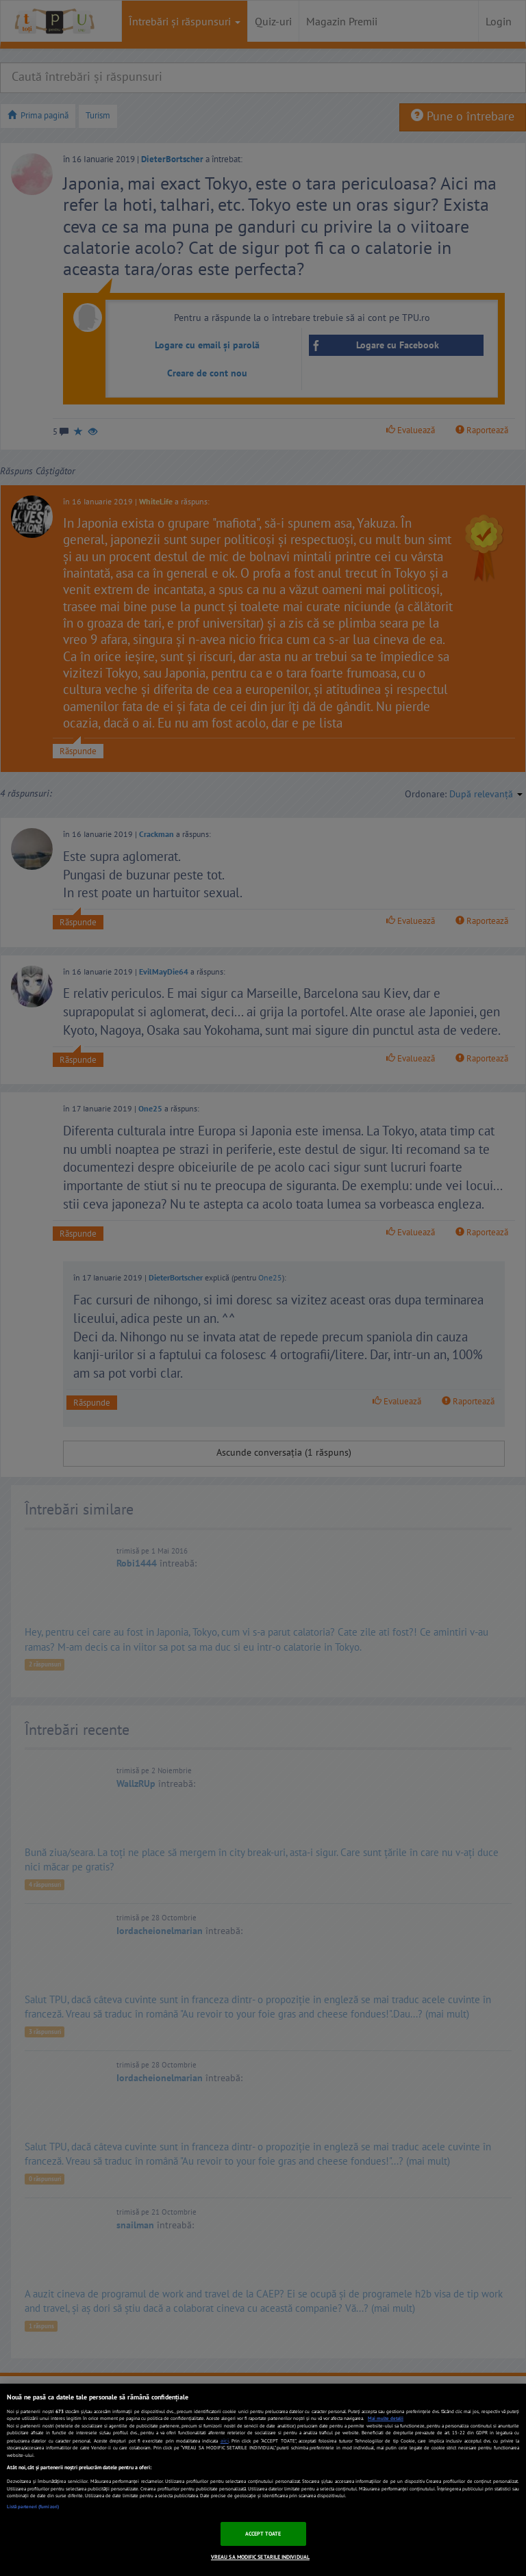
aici (225, 2440)
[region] (263, 2480)
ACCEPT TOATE (263, 2533)
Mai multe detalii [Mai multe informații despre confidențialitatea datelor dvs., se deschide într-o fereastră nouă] (385, 2418)
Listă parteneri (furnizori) (33, 2506)
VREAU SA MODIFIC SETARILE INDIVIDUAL (260, 2556)
